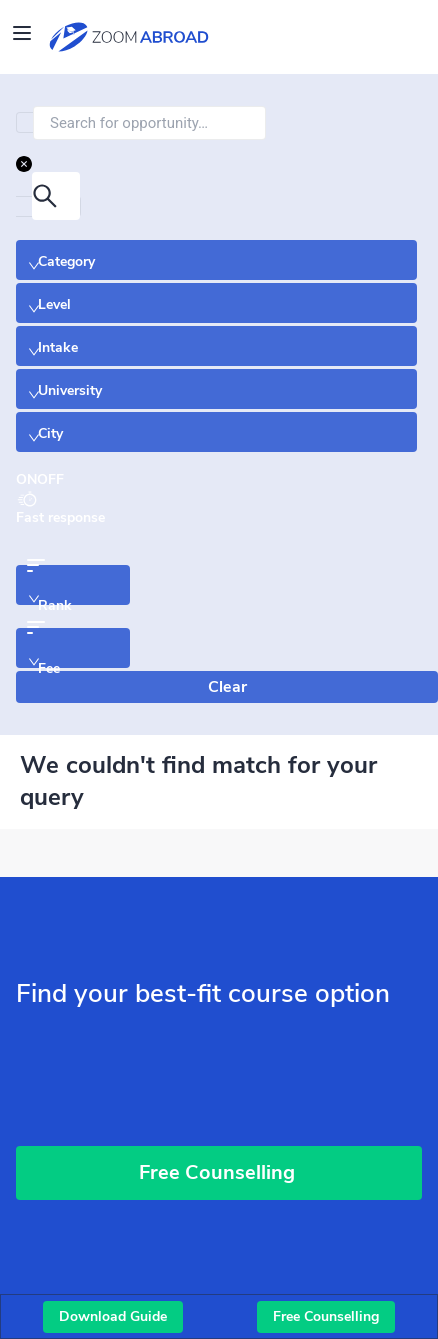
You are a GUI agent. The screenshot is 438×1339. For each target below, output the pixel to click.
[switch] (40, 480)
